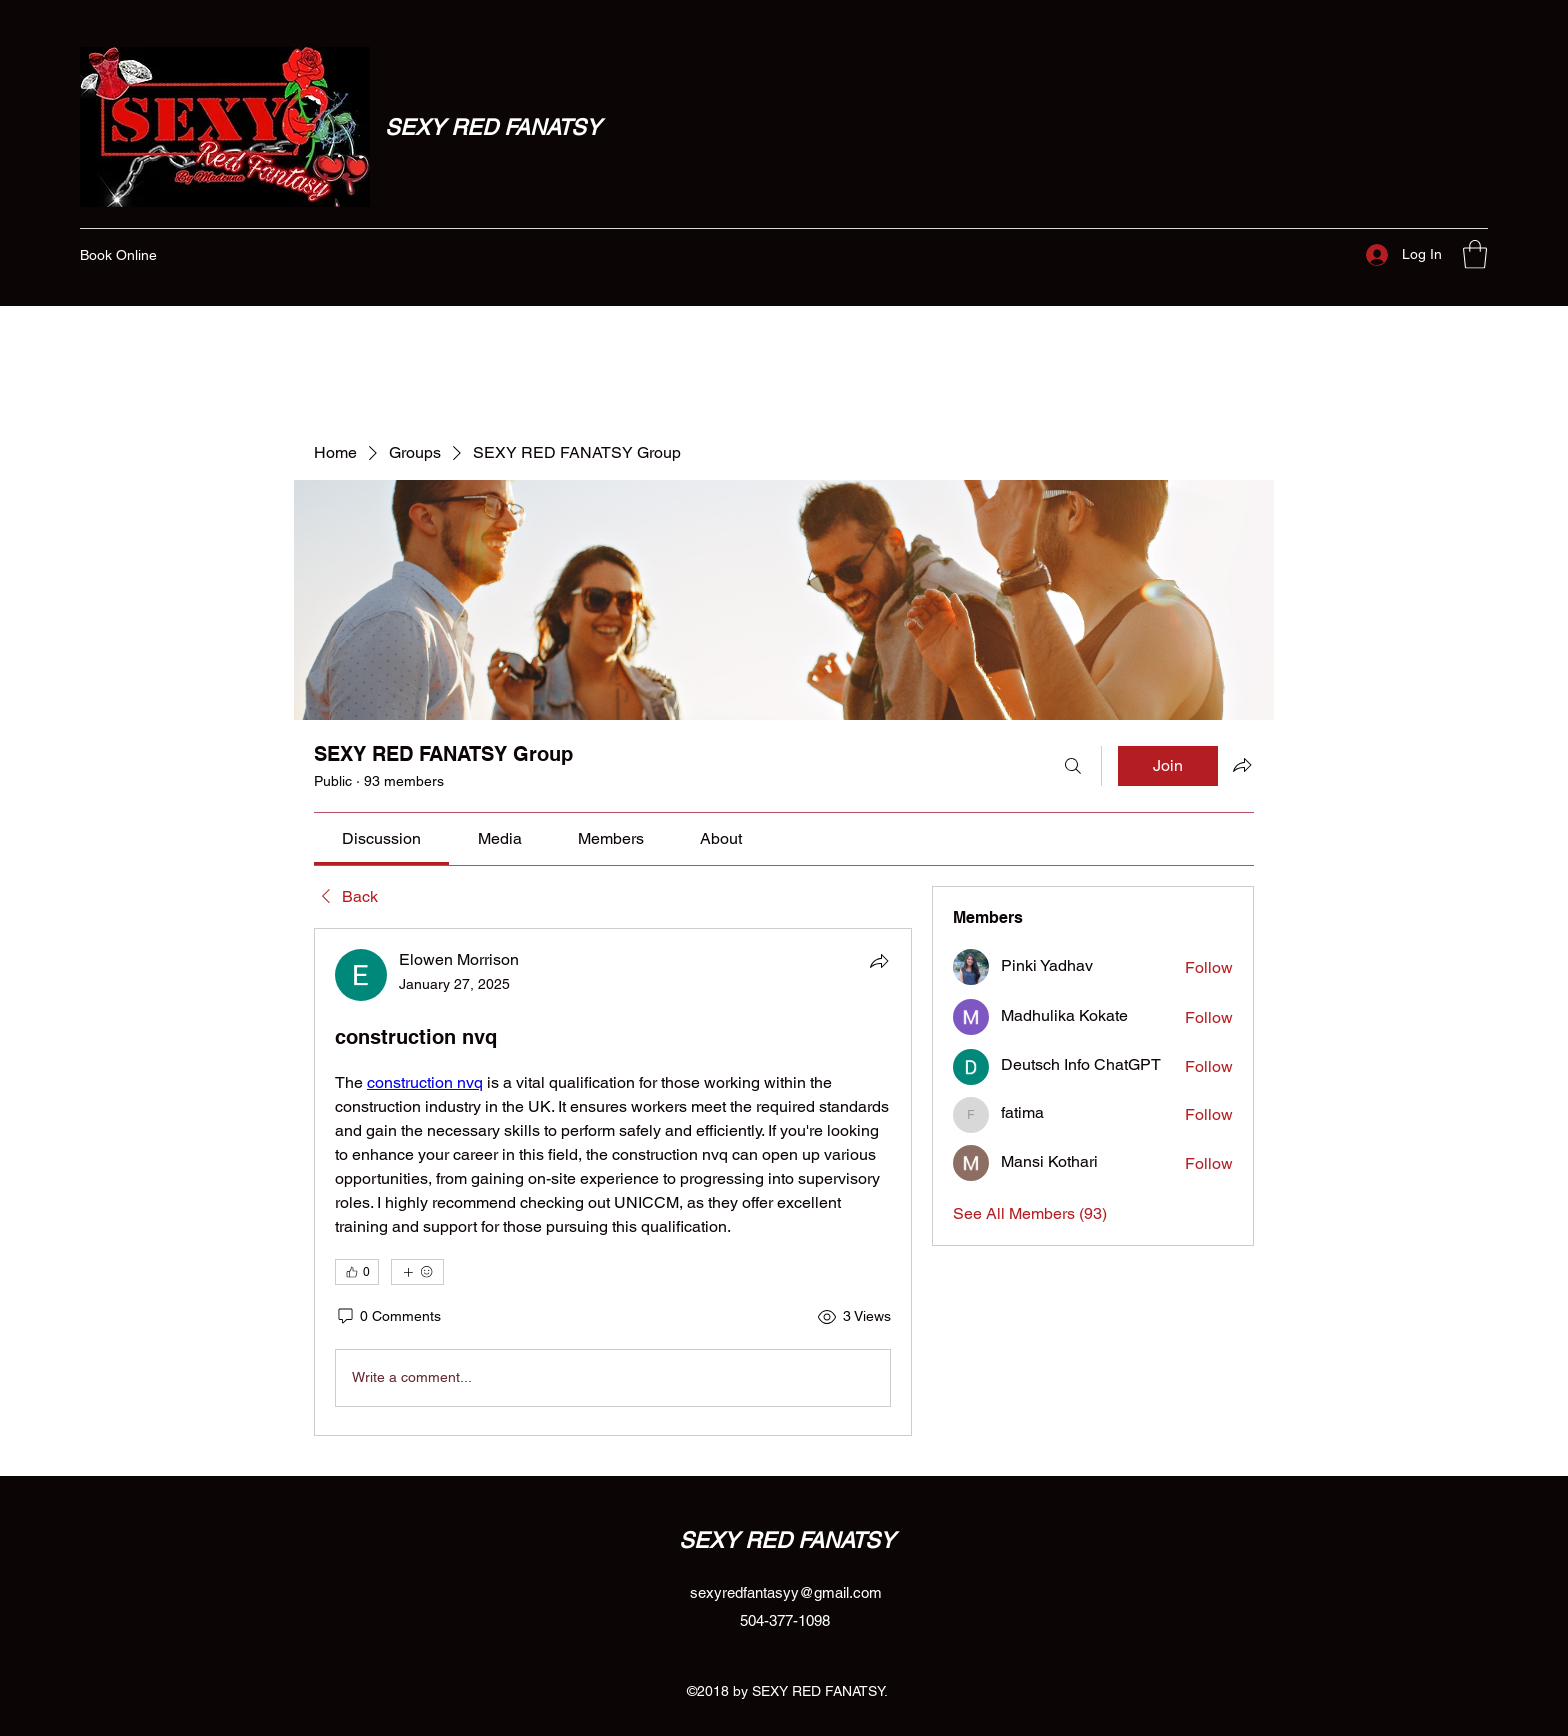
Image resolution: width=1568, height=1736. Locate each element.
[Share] (879, 961)
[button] (1475, 254)
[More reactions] (417, 1272)
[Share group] (1242, 765)
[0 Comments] (388, 1317)
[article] (613, 1182)
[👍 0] (357, 1272)
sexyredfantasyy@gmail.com (786, 1592)
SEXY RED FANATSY (493, 127)
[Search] (1073, 766)
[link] (381, 838)
